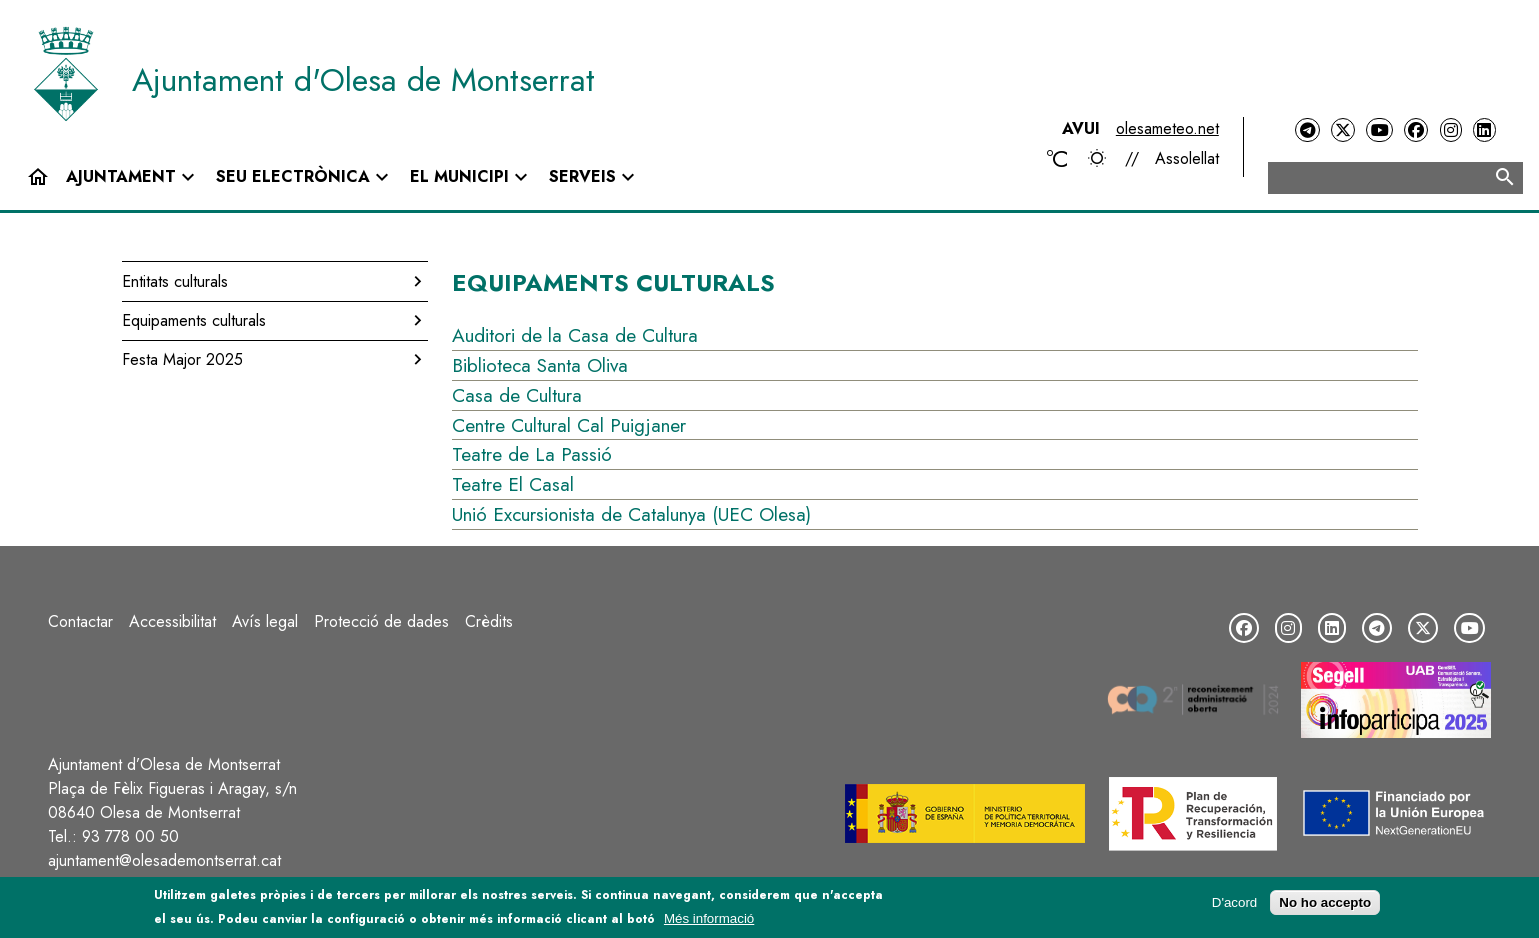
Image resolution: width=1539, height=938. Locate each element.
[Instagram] (1451, 130)
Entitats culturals (175, 281)
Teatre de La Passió (532, 454)
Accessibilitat (172, 621)
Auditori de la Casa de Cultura (575, 335)
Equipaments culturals (194, 320)
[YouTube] (1379, 130)
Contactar (80, 621)
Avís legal (265, 621)
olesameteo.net (1167, 128)
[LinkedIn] (1484, 130)
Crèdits (489, 621)
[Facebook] (1416, 130)
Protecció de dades (381, 621)
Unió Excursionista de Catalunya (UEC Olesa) (631, 514)
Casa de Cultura (517, 395)
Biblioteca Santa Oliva (540, 365)
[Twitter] (1343, 130)
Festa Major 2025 (182, 359)
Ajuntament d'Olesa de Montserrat (363, 80)
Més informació (709, 918)
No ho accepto (1325, 902)
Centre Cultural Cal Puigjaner (569, 425)
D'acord (1235, 902)
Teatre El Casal (513, 484)
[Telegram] (1307, 130)
